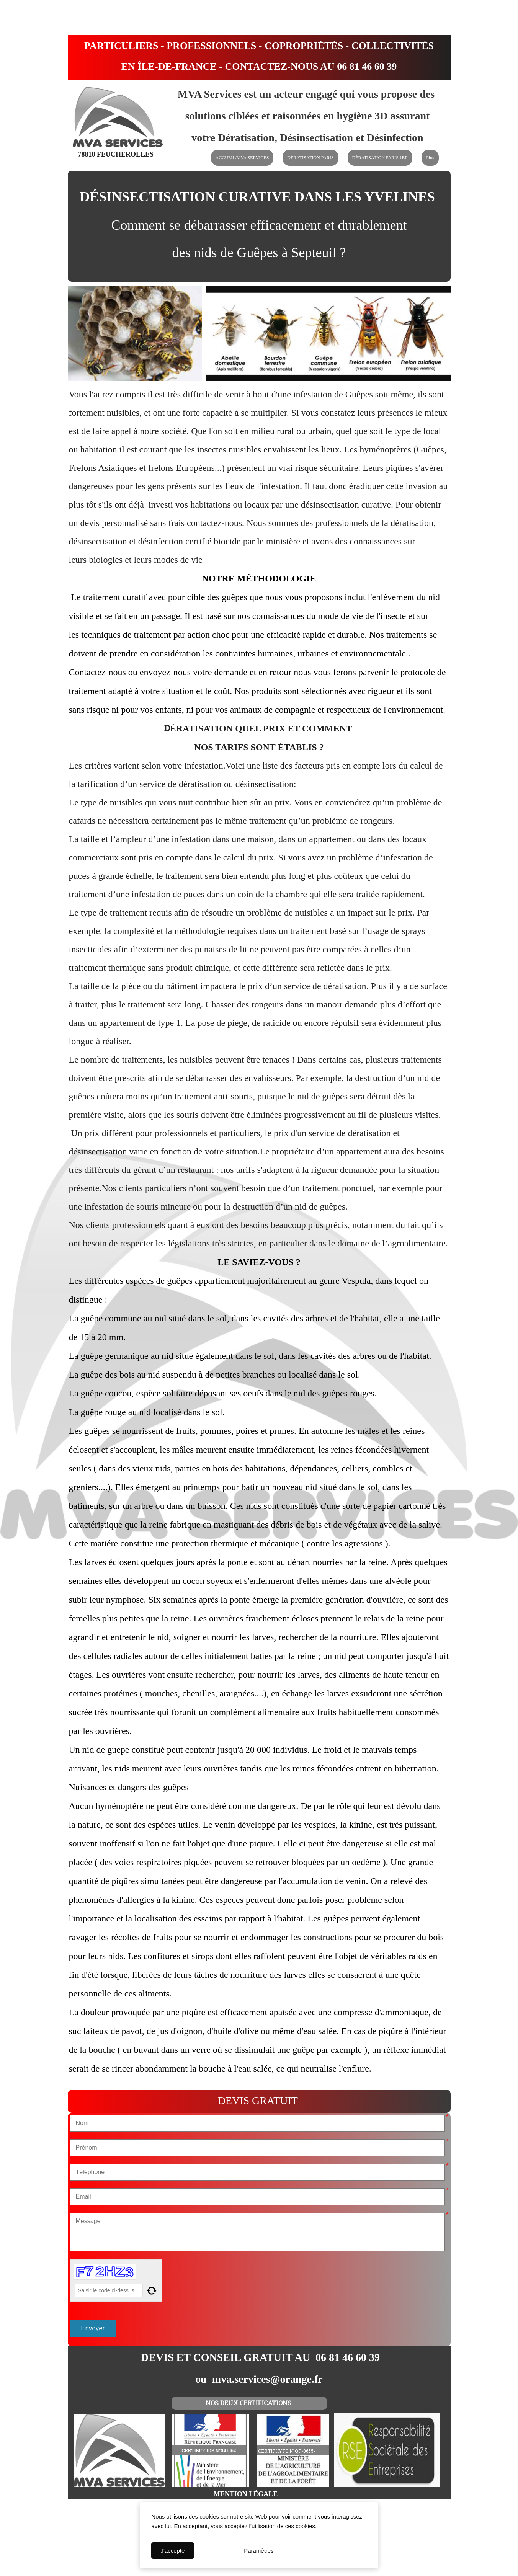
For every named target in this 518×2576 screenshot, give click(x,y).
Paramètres (259, 2550)
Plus (430, 157)
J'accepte (172, 2550)
